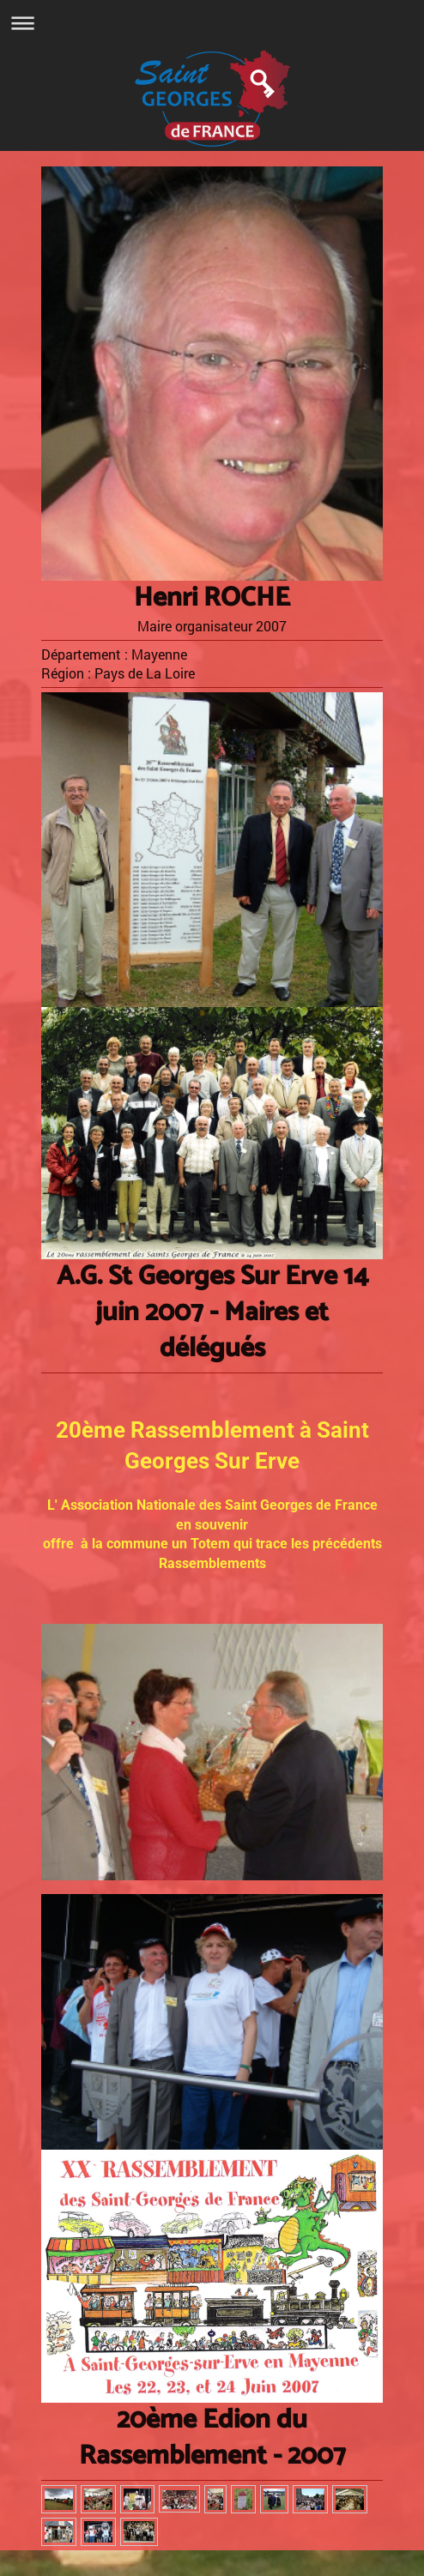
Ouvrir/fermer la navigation (212, 22)
